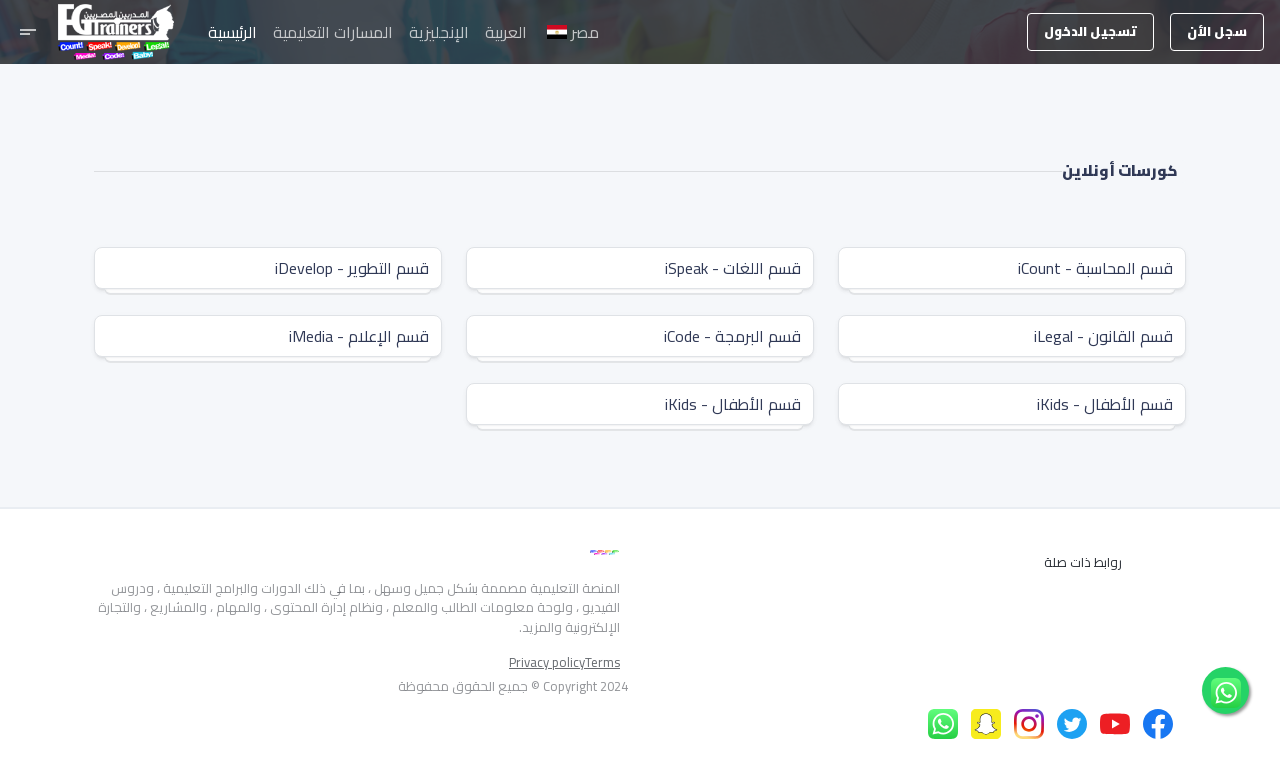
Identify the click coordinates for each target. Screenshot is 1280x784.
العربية (506, 32)
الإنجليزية (439, 32)
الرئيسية (232, 32)
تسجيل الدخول (1090, 31)
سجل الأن (1217, 31)
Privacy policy (547, 663)
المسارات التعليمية (333, 32)
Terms (602, 663)
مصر (573, 32)
